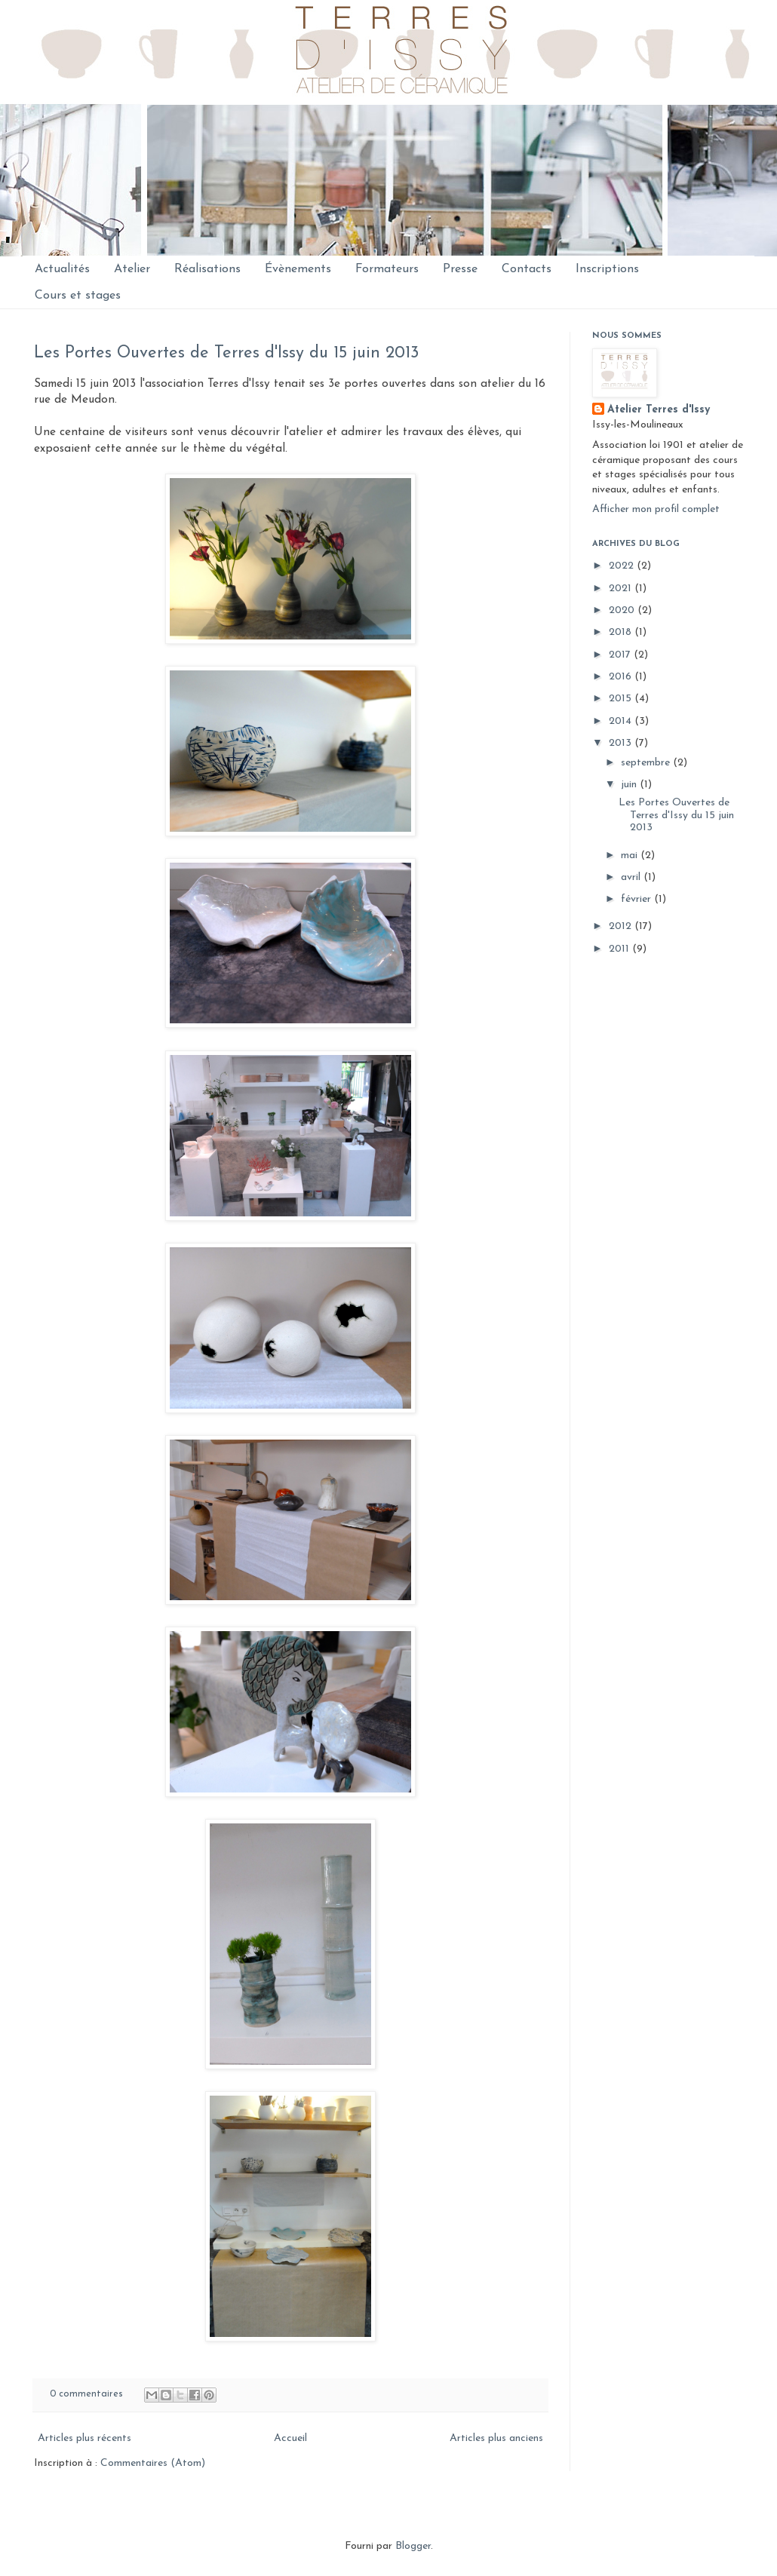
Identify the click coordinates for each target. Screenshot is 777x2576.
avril (632, 877)
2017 (621, 655)
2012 (621, 926)
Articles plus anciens (496, 2438)
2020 (623, 610)
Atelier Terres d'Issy (658, 410)
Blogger (413, 2546)
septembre (647, 762)
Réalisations (207, 269)
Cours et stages (78, 296)
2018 (621, 632)
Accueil (290, 2438)
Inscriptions (607, 269)
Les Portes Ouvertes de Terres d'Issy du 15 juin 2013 (226, 353)
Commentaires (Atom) (152, 2463)
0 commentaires (86, 2394)
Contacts (526, 269)
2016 (621, 676)
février (637, 899)
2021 (621, 588)
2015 (621, 698)
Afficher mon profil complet (656, 509)
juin (630, 784)
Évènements (298, 269)
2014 (621, 721)
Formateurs (387, 269)
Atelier (132, 269)
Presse (460, 269)
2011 (620, 949)
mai (630, 855)
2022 (623, 566)
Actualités (62, 269)
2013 (621, 743)
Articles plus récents (84, 2438)
